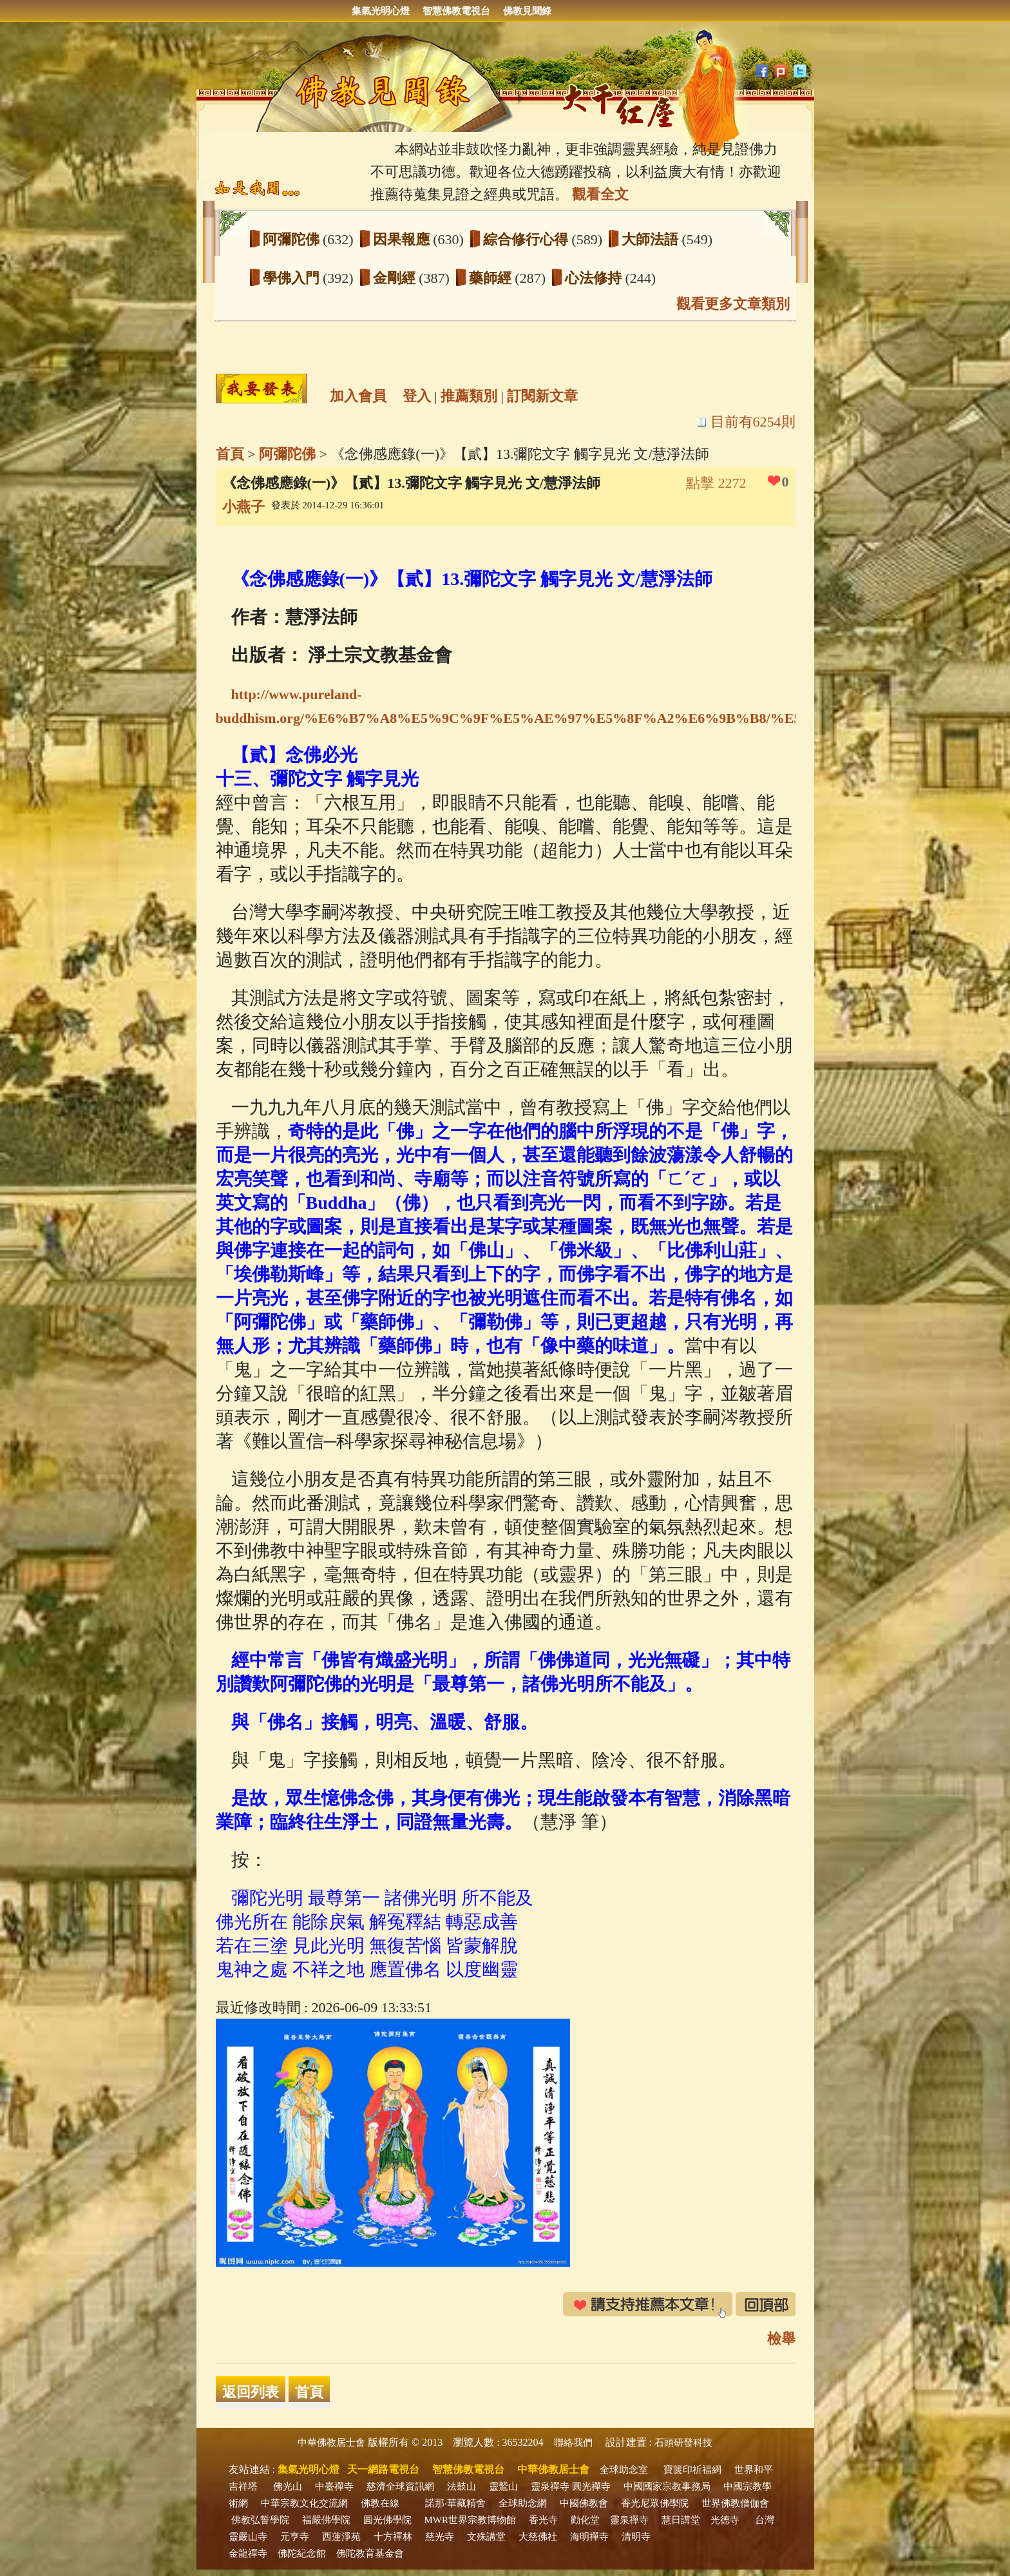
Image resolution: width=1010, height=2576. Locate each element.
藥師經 (492, 278)
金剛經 (396, 278)
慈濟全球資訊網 (400, 2486)
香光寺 (543, 2520)
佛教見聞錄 (527, 11)
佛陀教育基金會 (370, 2553)
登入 (417, 396)
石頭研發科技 (683, 2442)
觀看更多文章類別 (733, 304)
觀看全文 (600, 194)
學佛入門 (293, 278)
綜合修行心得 (527, 239)
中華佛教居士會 (331, 2442)
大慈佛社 (538, 2537)
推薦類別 (469, 396)
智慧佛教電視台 (456, 11)
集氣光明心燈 (381, 11)
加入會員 (358, 396)
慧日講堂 (681, 2520)
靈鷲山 (503, 2486)
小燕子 (243, 507)
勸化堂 (585, 2520)
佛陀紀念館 (302, 2553)
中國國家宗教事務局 (667, 2486)
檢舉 (781, 2339)
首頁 (230, 454)
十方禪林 (393, 2537)
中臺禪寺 (334, 2486)
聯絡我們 (573, 2442)
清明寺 (636, 2537)
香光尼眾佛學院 (655, 2503)
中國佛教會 (584, 2503)
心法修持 (595, 278)
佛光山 (287, 2486)
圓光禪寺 (591, 2486)
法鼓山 (461, 2486)
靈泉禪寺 (550, 2486)
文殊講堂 (486, 2537)
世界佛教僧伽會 (735, 2503)
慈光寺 (439, 2537)
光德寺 (724, 2520)
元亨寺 (294, 2537)
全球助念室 (624, 2470)
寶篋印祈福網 (692, 2470)
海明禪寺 (589, 2537)
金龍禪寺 (248, 2553)
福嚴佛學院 (326, 2520)
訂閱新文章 (542, 396)
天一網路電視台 (383, 2469)
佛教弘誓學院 (260, 2520)
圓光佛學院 (387, 2520)
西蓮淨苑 (341, 2537)
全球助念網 (523, 2503)
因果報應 (403, 239)
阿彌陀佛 (293, 239)
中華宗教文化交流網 (304, 2503)
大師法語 (652, 239)
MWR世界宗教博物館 (470, 2520)
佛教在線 (380, 2503)
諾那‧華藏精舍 (455, 2503)
